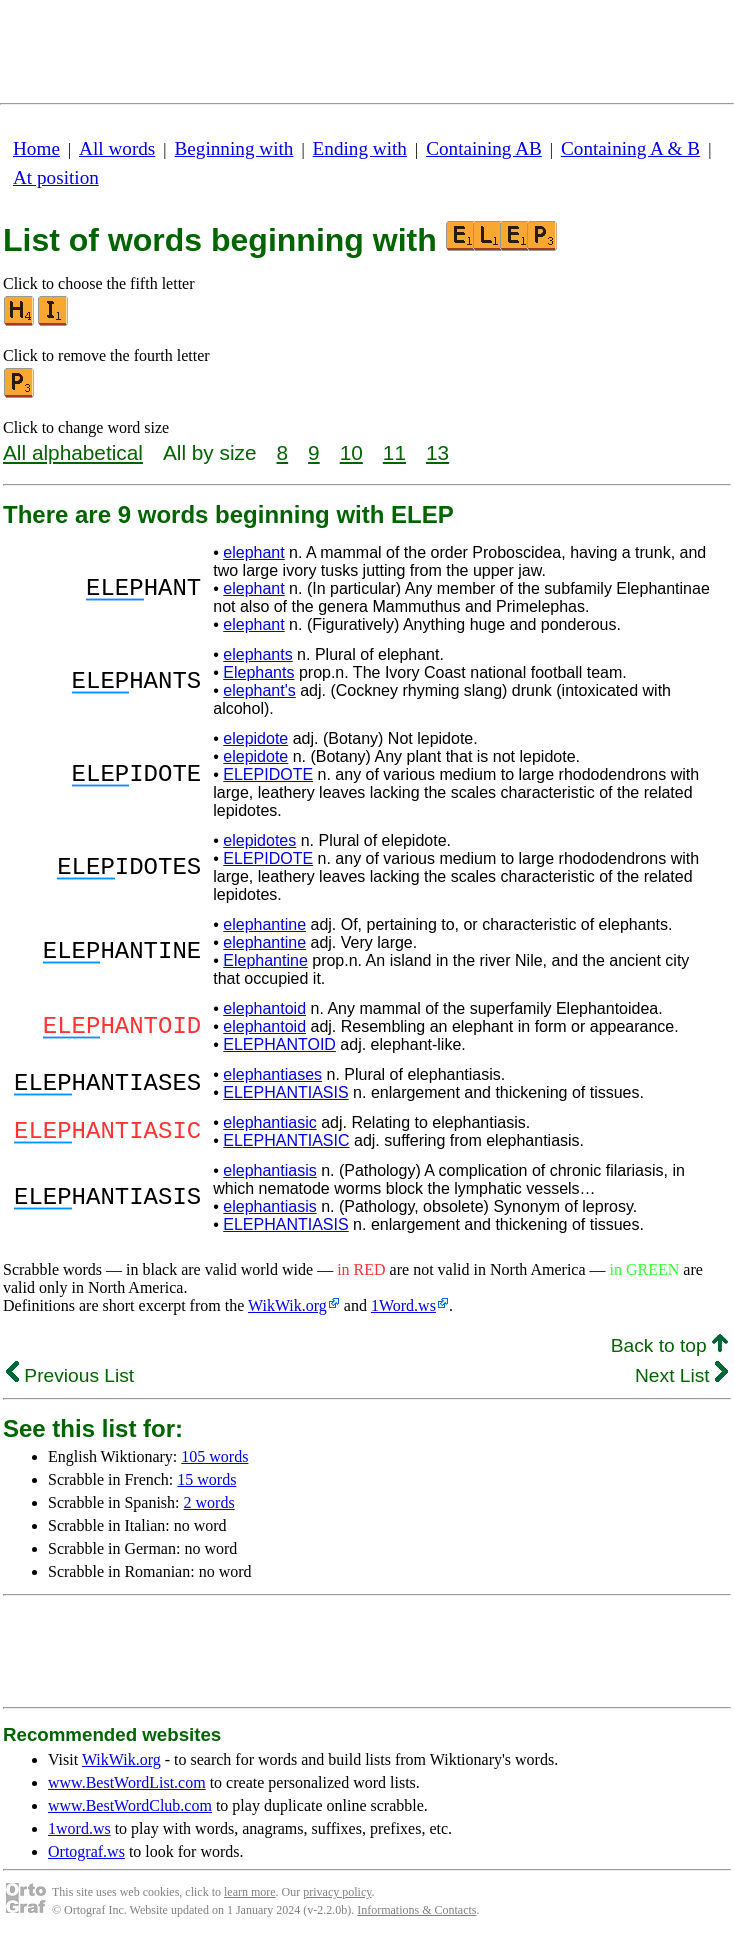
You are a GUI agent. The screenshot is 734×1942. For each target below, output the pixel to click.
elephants (257, 654)
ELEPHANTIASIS (285, 1092)
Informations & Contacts (416, 1910)
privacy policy (337, 1892)
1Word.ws (403, 1305)
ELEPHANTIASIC (286, 1140)
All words (117, 148)
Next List (681, 1375)
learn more (250, 1892)
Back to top (669, 1345)
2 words (209, 1502)
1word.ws (79, 1828)
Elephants (258, 672)
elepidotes (259, 840)
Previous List (70, 1375)
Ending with (360, 148)
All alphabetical (73, 452)
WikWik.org (287, 1305)
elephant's (259, 690)
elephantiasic (269, 1122)
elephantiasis (269, 1170)
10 (351, 452)
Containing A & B (630, 148)
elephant (253, 552)
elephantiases (272, 1074)
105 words (214, 1456)
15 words (206, 1479)
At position (56, 177)
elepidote (255, 738)
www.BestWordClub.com (130, 1805)
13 (437, 452)
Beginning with (234, 148)
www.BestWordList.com (127, 1782)
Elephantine (265, 960)
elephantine (264, 924)
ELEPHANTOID (279, 1044)
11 (394, 452)
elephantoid (264, 1008)
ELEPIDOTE (268, 774)
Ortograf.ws (86, 1851)
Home (36, 148)
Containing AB (484, 148)
